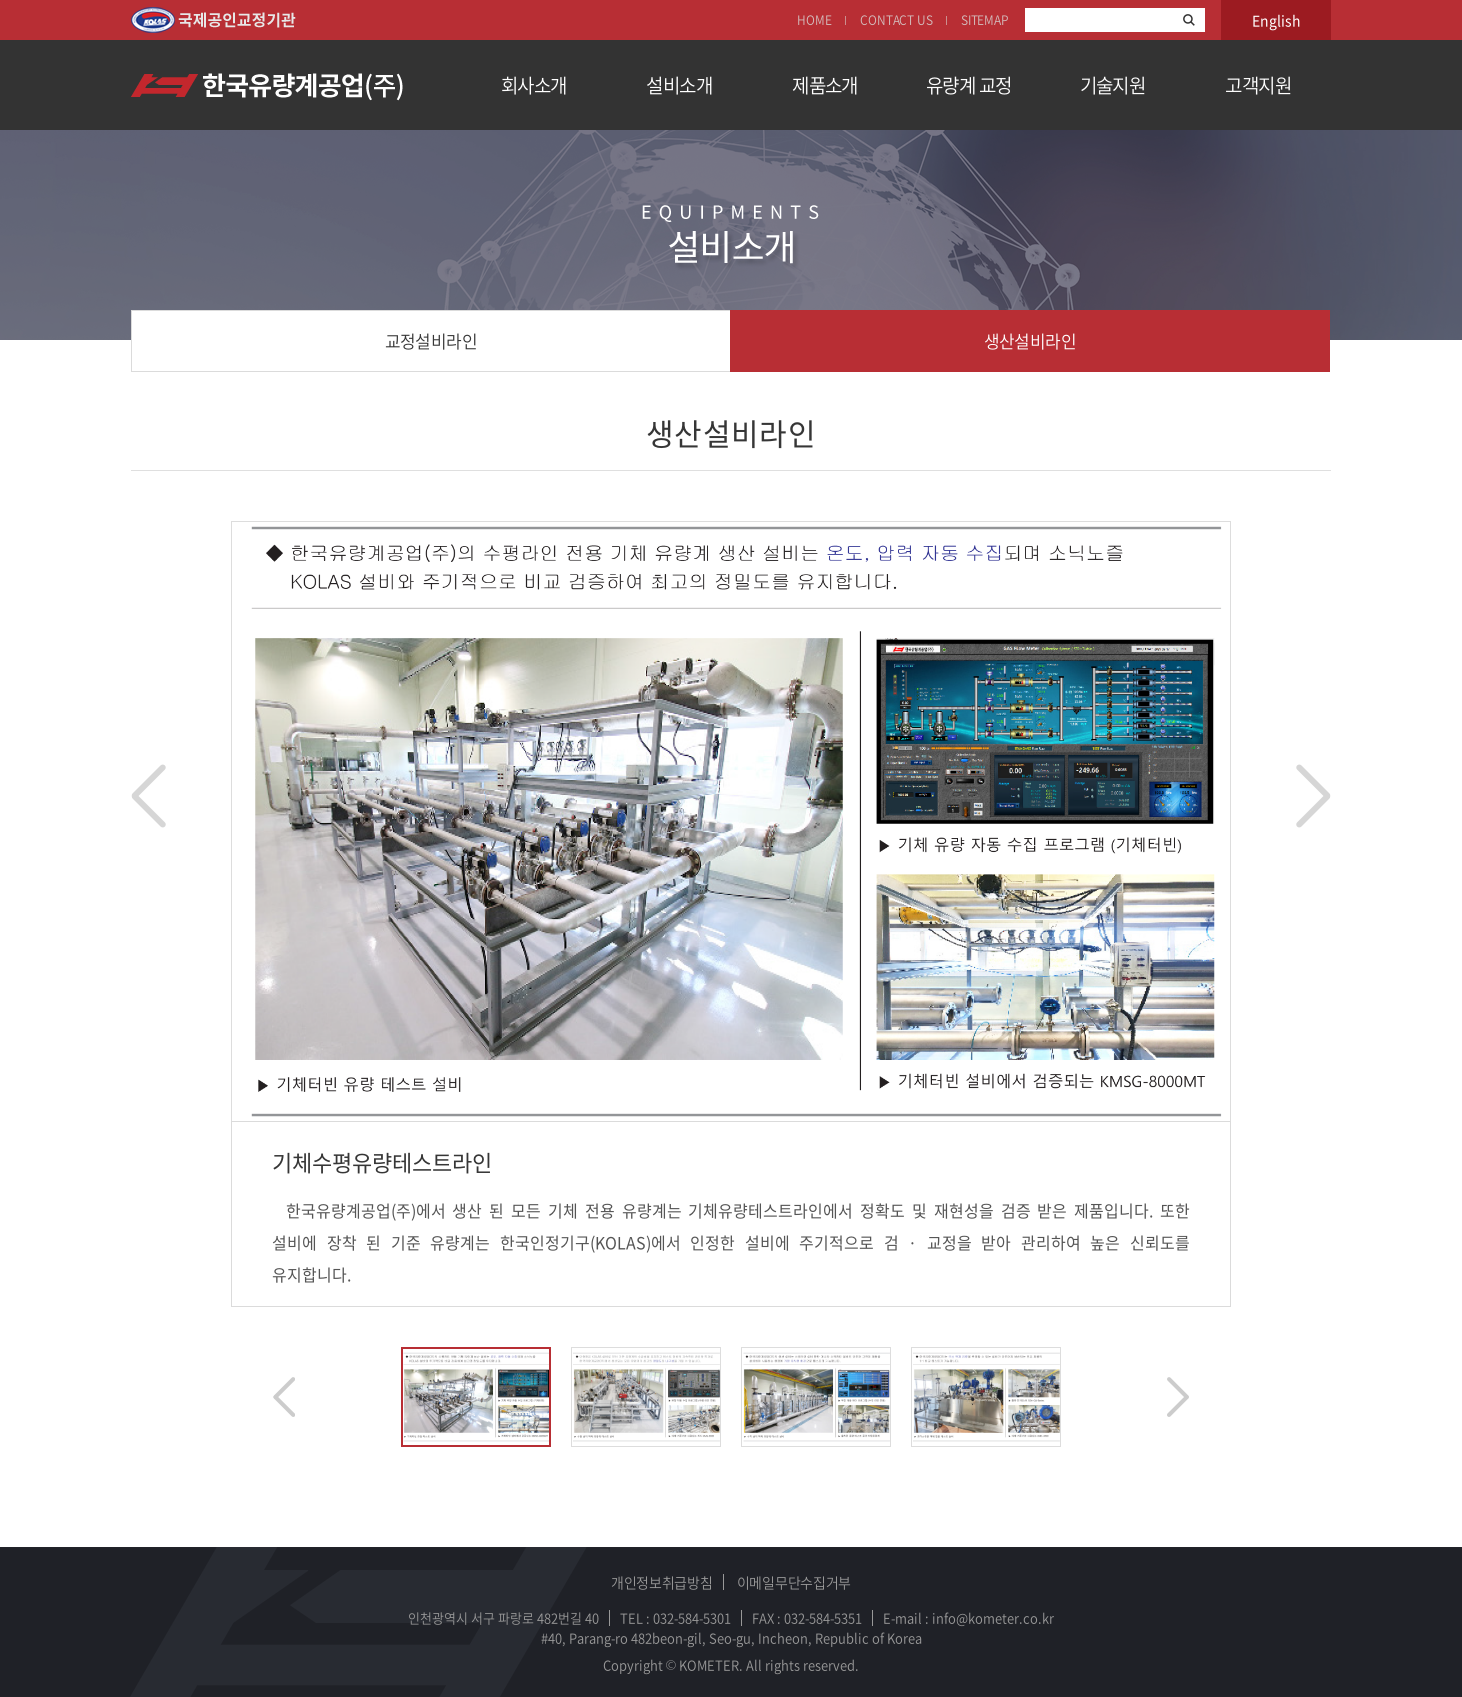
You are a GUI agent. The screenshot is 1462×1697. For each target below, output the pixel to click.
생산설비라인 (1030, 340)
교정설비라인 (431, 340)
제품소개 (825, 85)
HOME (814, 20)
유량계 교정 (969, 85)
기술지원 (1113, 85)
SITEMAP (985, 20)
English (1276, 20)
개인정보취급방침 (662, 1582)
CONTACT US (896, 20)
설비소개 (679, 85)
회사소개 (534, 85)
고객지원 (1258, 85)
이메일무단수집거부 (794, 1582)
